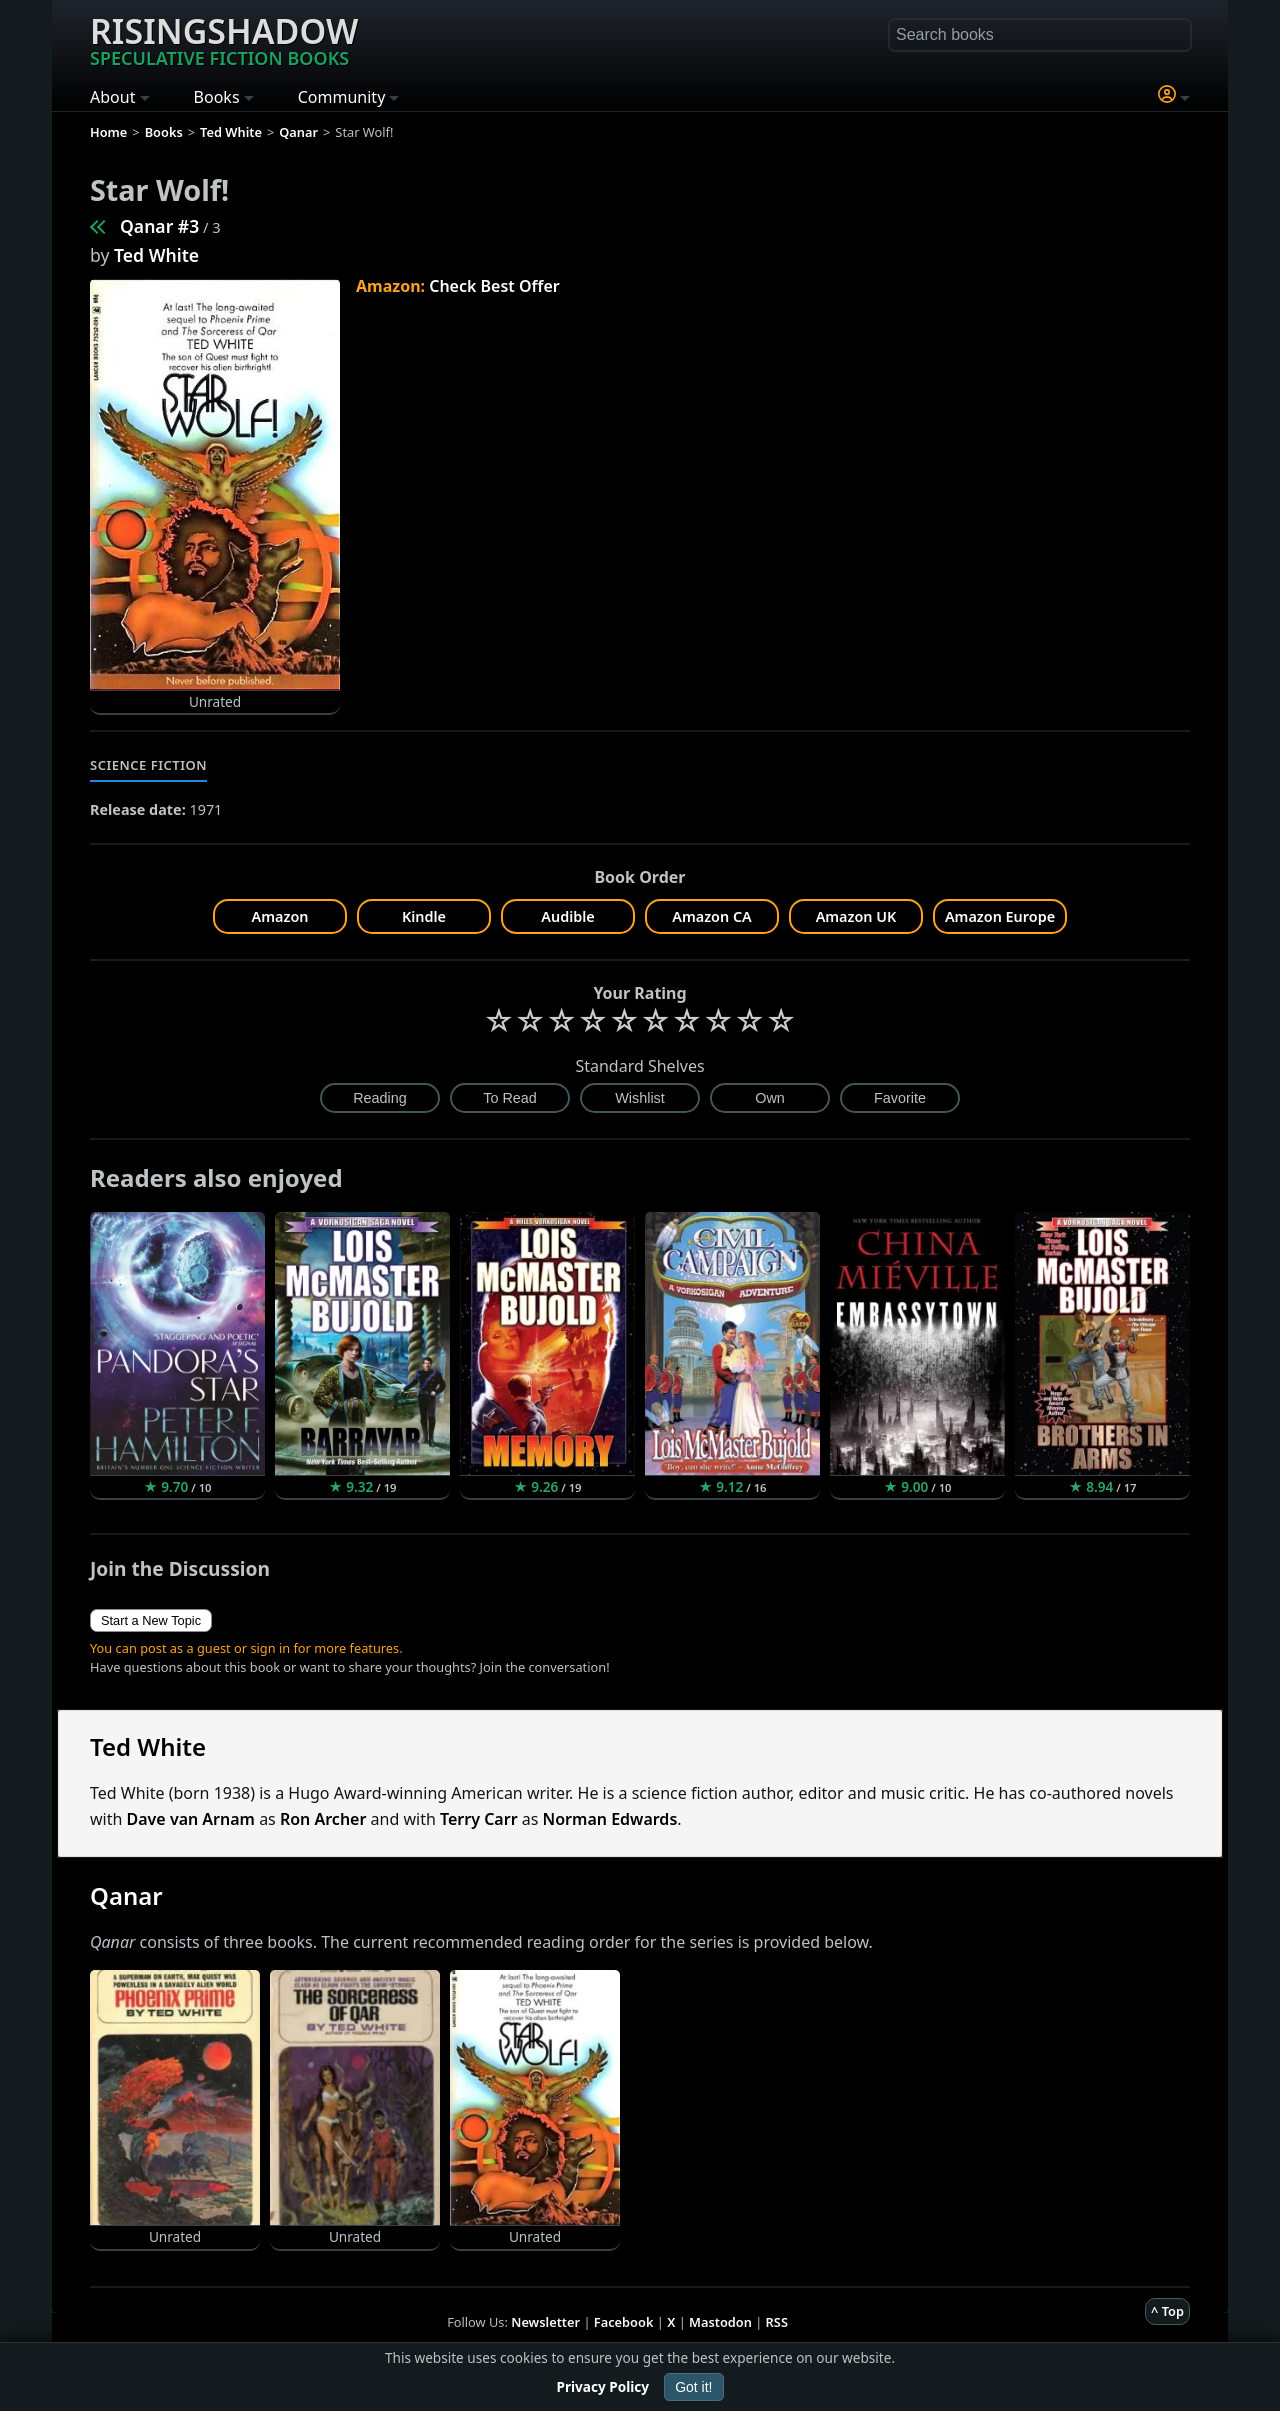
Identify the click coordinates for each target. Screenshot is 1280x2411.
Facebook (624, 2322)
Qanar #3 (159, 226)
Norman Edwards (610, 1819)
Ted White (156, 255)
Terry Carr (479, 1819)
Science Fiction (148, 765)
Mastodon (720, 2322)
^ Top (1167, 2311)
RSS (777, 2322)
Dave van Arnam (191, 1819)
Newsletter (545, 2322)
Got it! (693, 2387)
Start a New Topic (151, 1620)
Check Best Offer (494, 286)
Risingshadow (224, 39)
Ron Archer (323, 1819)
